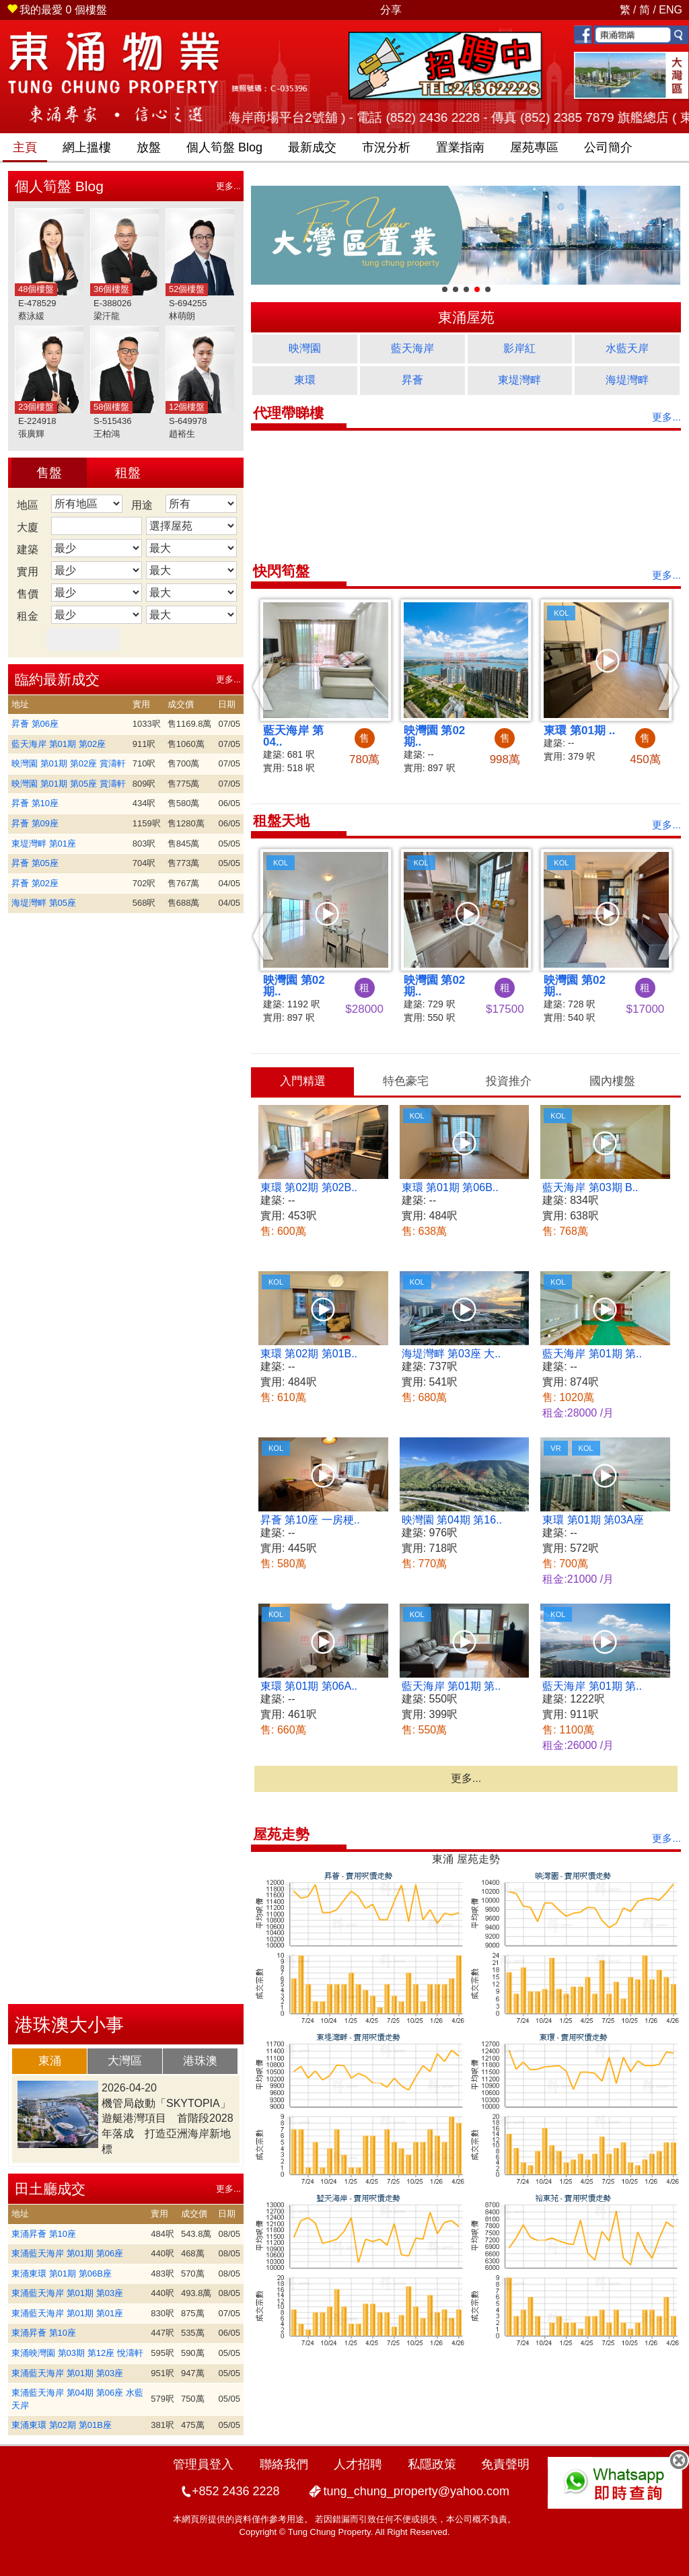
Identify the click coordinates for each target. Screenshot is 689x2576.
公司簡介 (608, 147)
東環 (305, 380)
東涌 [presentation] (49, 2060)
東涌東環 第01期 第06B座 (61, 2273)
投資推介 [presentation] (509, 1081)
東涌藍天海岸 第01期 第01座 (67, 2313)
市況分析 (386, 147)
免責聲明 (505, 2464)
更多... (228, 186)
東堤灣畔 (519, 380)
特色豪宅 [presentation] (406, 1081)
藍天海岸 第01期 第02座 (58, 744)
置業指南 (460, 147)
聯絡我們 (284, 2464)
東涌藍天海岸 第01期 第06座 (67, 2253)
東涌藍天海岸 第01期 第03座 (67, 2293)
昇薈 (412, 380)
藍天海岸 (412, 348)
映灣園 (305, 348)
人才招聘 (358, 2464)
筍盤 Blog (224, 147)
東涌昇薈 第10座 (43, 2234)
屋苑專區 (534, 147)
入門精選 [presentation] (303, 1081)
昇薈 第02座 (35, 883)
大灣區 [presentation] (125, 2060)
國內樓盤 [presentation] (612, 1081)
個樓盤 (57, 9)
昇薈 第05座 (35, 863)
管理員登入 (203, 2464)
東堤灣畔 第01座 (43, 843)
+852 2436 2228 (236, 2491)
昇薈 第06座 (35, 724)
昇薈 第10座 (35, 803)
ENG (670, 9)
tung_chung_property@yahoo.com (416, 2491)
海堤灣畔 (627, 380)
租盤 (128, 473)
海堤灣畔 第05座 (43, 903)
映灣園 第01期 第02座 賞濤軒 (68, 763)
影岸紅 (519, 348)
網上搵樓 (87, 147)
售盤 (49, 473)
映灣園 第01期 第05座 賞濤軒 (68, 784)
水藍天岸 (627, 348)
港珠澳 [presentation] (200, 2060)
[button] (263, 686)
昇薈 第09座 (35, 823)
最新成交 (312, 147)
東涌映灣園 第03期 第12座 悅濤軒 (77, 2353)
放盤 (149, 147)
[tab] (49, 2061)
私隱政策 (432, 2464)
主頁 (25, 147)
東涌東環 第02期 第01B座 (61, 2425)
